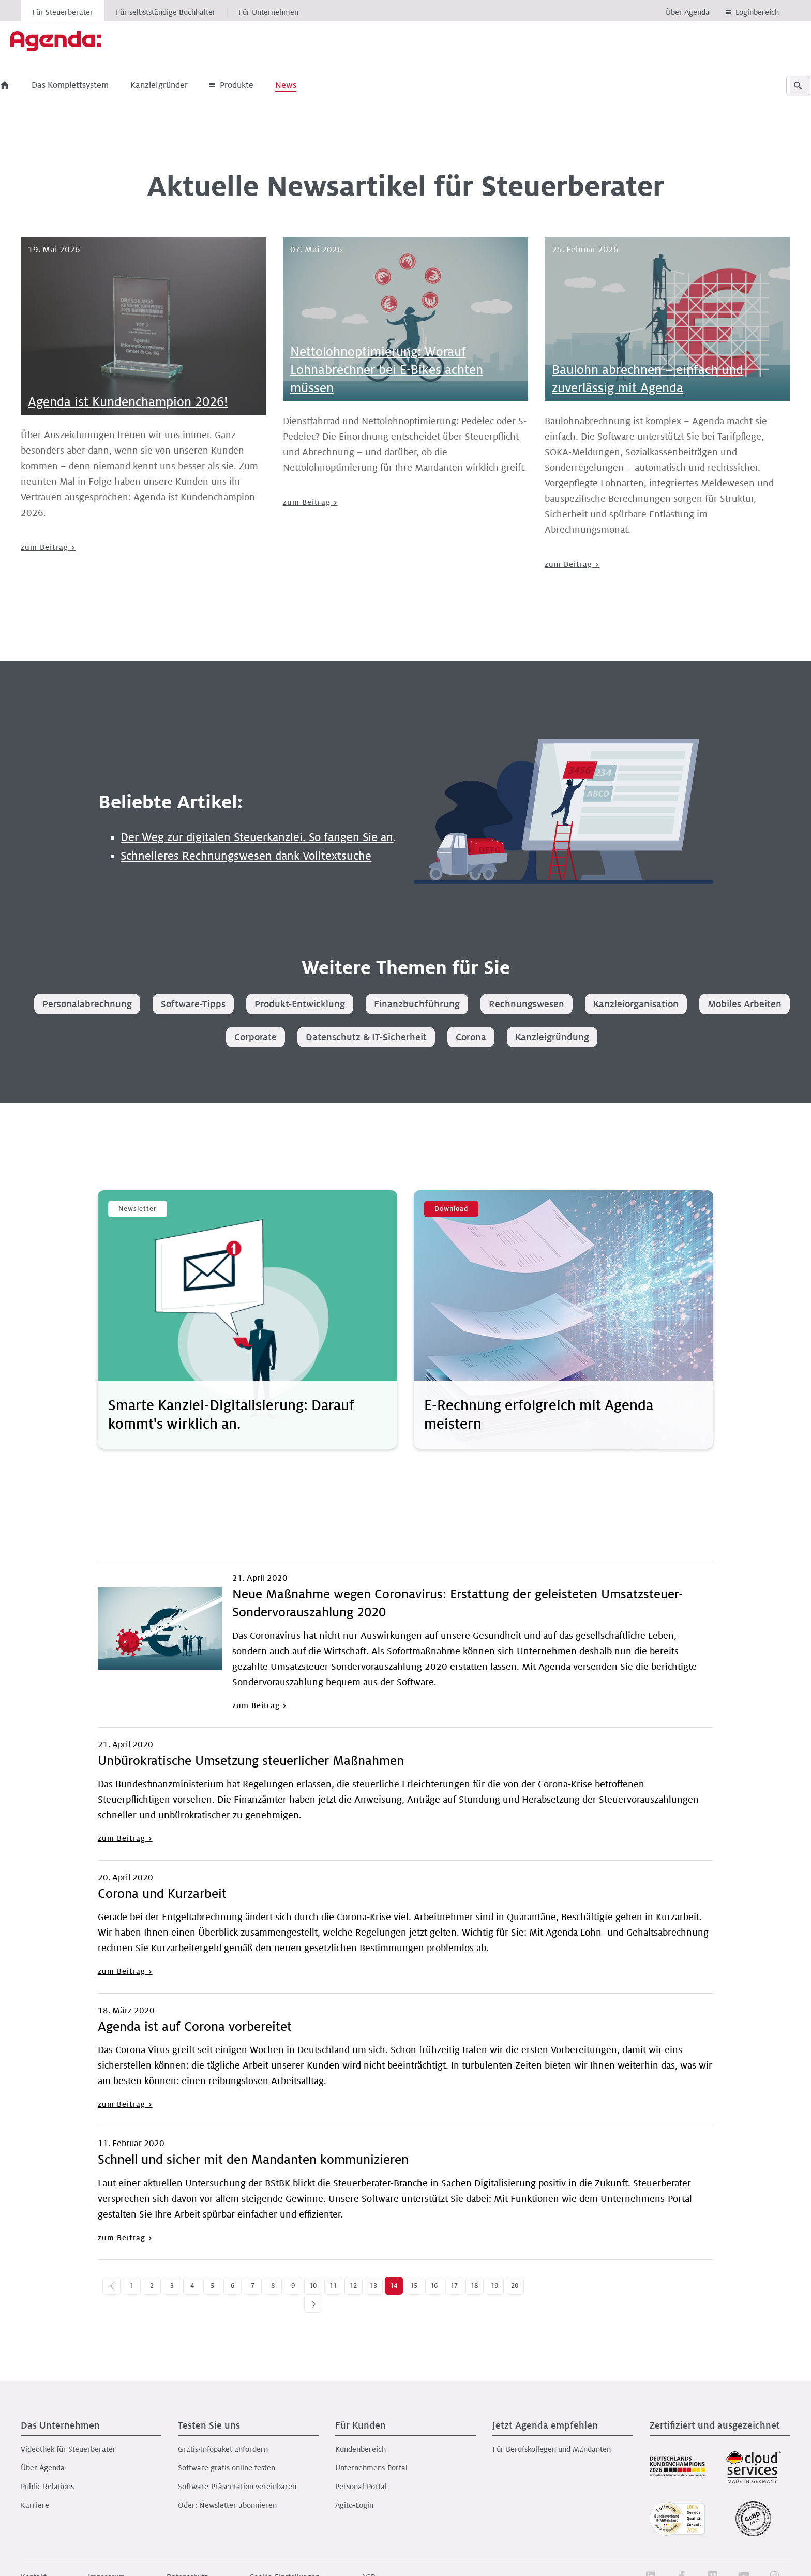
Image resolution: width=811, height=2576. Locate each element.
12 (353, 2285)
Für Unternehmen (268, 12)
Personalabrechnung (87, 1004)
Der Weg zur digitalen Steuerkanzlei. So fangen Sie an (257, 837)
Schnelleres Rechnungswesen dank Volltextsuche (246, 856)
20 (514, 2285)
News (306, 85)
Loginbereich (757, 12)
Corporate (255, 1037)
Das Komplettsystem (90, 85)
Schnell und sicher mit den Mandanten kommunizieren (253, 2160)
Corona (471, 1037)
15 (413, 2285)
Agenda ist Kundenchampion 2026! (128, 402)
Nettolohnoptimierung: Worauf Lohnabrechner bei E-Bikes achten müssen (386, 370)
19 (494, 2285)
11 (333, 2285)
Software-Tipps (193, 1004)
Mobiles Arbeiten (745, 1004)
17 (454, 2285)
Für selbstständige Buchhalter (166, 12)
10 (313, 2285)
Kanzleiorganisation (636, 1004)
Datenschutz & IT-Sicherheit (366, 1037)
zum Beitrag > (48, 547)
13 (373, 2285)
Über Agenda (688, 12)
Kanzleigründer (179, 85)
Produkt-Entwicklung (299, 1004)
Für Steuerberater (62, 12)
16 (434, 2285)
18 (474, 2285)
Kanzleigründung (552, 1037)
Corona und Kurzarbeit (162, 1894)
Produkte (252, 85)
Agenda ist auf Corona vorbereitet (195, 2027)
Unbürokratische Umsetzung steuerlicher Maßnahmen (251, 1761)
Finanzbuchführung (417, 1004)
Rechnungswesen (526, 1004)
